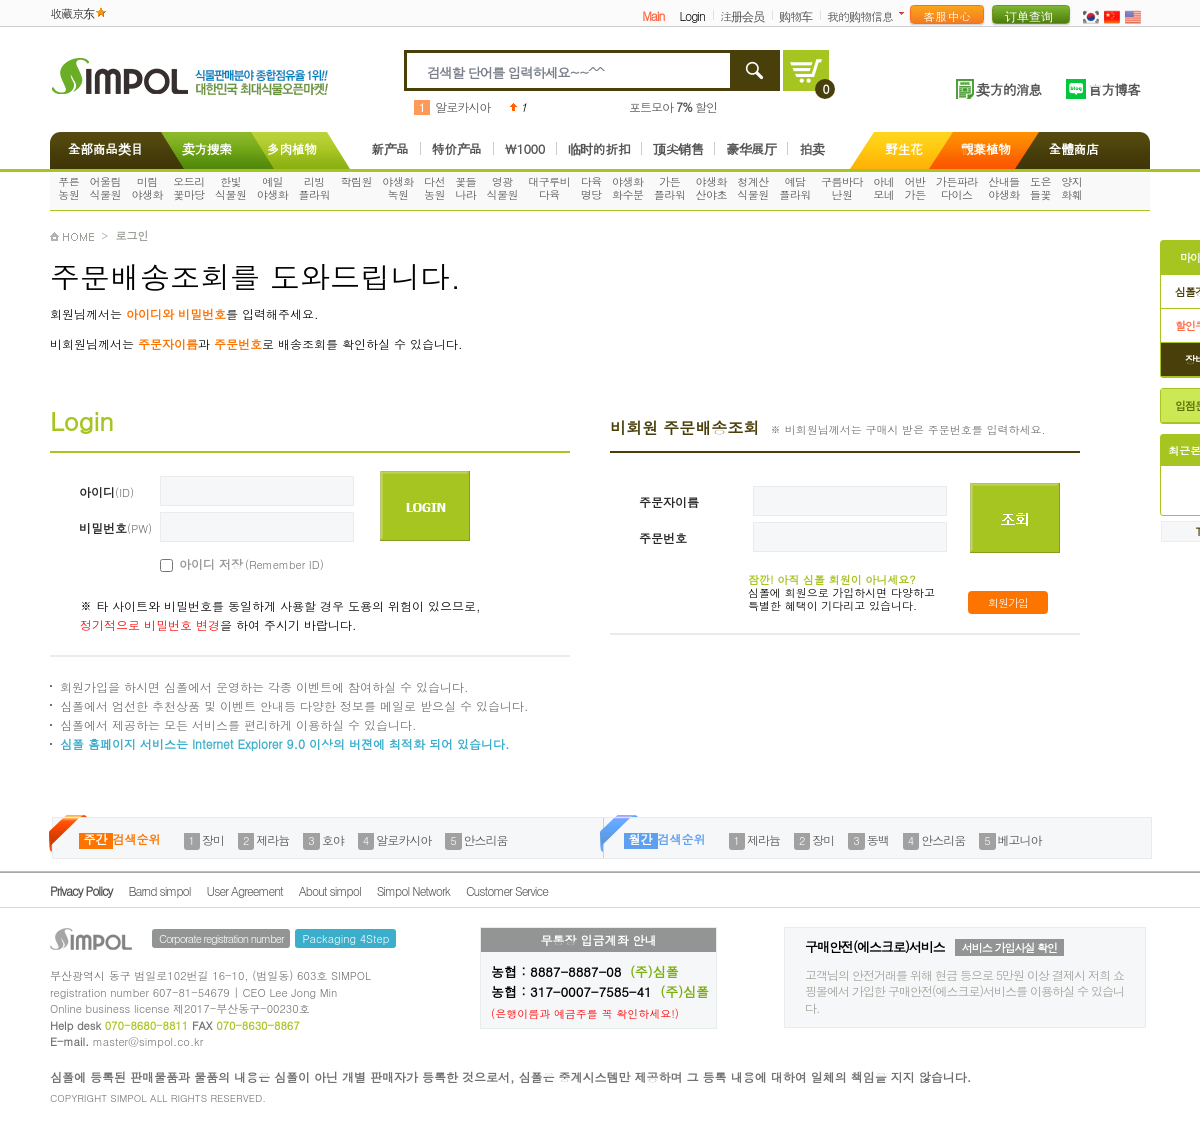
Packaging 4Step (345, 938)
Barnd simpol (159, 890)
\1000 (525, 148)
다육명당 (591, 188)
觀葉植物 (986, 148)
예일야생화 (273, 188)
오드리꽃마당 (189, 188)
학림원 (356, 181)
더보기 (905, 13)
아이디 (106, 491)
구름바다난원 (842, 188)
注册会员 (742, 15)
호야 (333, 839)
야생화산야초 (712, 188)
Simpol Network (413, 890)
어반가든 (915, 188)
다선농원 (434, 188)
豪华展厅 (751, 148)
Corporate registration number (221, 938)
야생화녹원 (398, 188)
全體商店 (1074, 148)
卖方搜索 (205, 148)
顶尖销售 (678, 148)
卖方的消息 (1008, 89)
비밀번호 (115, 527)
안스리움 (486, 839)
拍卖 (811, 148)
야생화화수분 (628, 188)
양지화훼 (1071, 188)
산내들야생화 (1004, 188)
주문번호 (663, 537)
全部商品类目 (101, 148)
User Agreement (245, 890)
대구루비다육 (549, 188)
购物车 (795, 15)
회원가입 (1008, 602)
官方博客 (1114, 89)
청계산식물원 (753, 188)
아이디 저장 (229, 564)
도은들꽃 (1040, 188)
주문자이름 (669, 501)
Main (653, 15)
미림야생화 (147, 188)
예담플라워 (795, 188)
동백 (878, 839)
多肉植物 (292, 148)
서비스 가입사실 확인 (1009, 947)
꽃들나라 (465, 188)
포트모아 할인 (673, 106)
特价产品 (457, 148)
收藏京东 (72, 12)
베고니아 (1020, 839)
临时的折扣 (599, 148)
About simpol (330, 890)
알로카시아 (462, 106)
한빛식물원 (231, 188)
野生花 (904, 148)
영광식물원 (503, 188)
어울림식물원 (106, 188)
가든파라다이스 (957, 188)
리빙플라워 (315, 188)
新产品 (390, 148)
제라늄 (272, 839)
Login (691, 15)
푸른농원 (68, 188)
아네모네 (883, 188)
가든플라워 (670, 188)
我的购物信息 (860, 15)
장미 (213, 839)
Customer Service (507, 890)
